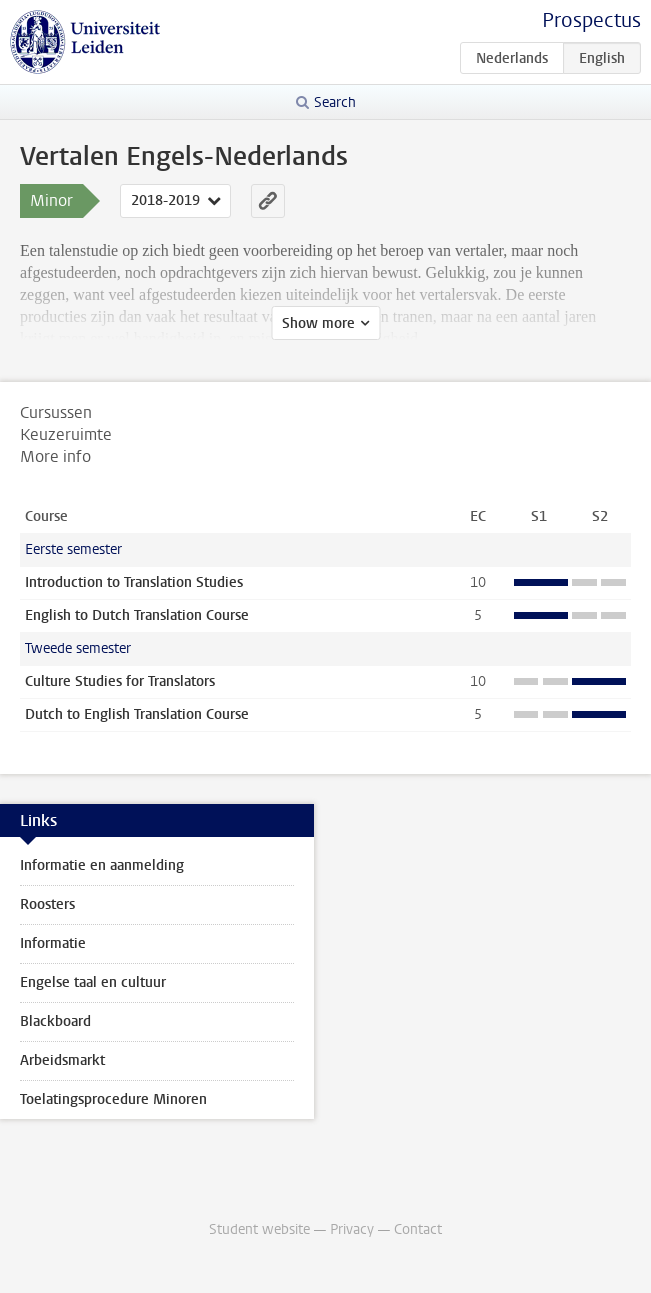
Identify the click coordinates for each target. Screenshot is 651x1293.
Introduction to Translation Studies (134, 582)
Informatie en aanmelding (102, 865)
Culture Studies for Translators (120, 681)
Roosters (47, 904)
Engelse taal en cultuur (93, 982)
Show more (318, 323)
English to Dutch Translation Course (137, 615)
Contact (418, 1229)
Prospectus (591, 20)
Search (335, 102)
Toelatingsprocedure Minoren (113, 1099)
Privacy (352, 1229)
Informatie (53, 943)
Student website (259, 1229)
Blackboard (55, 1021)
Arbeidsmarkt (62, 1060)
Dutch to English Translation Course (137, 714)
